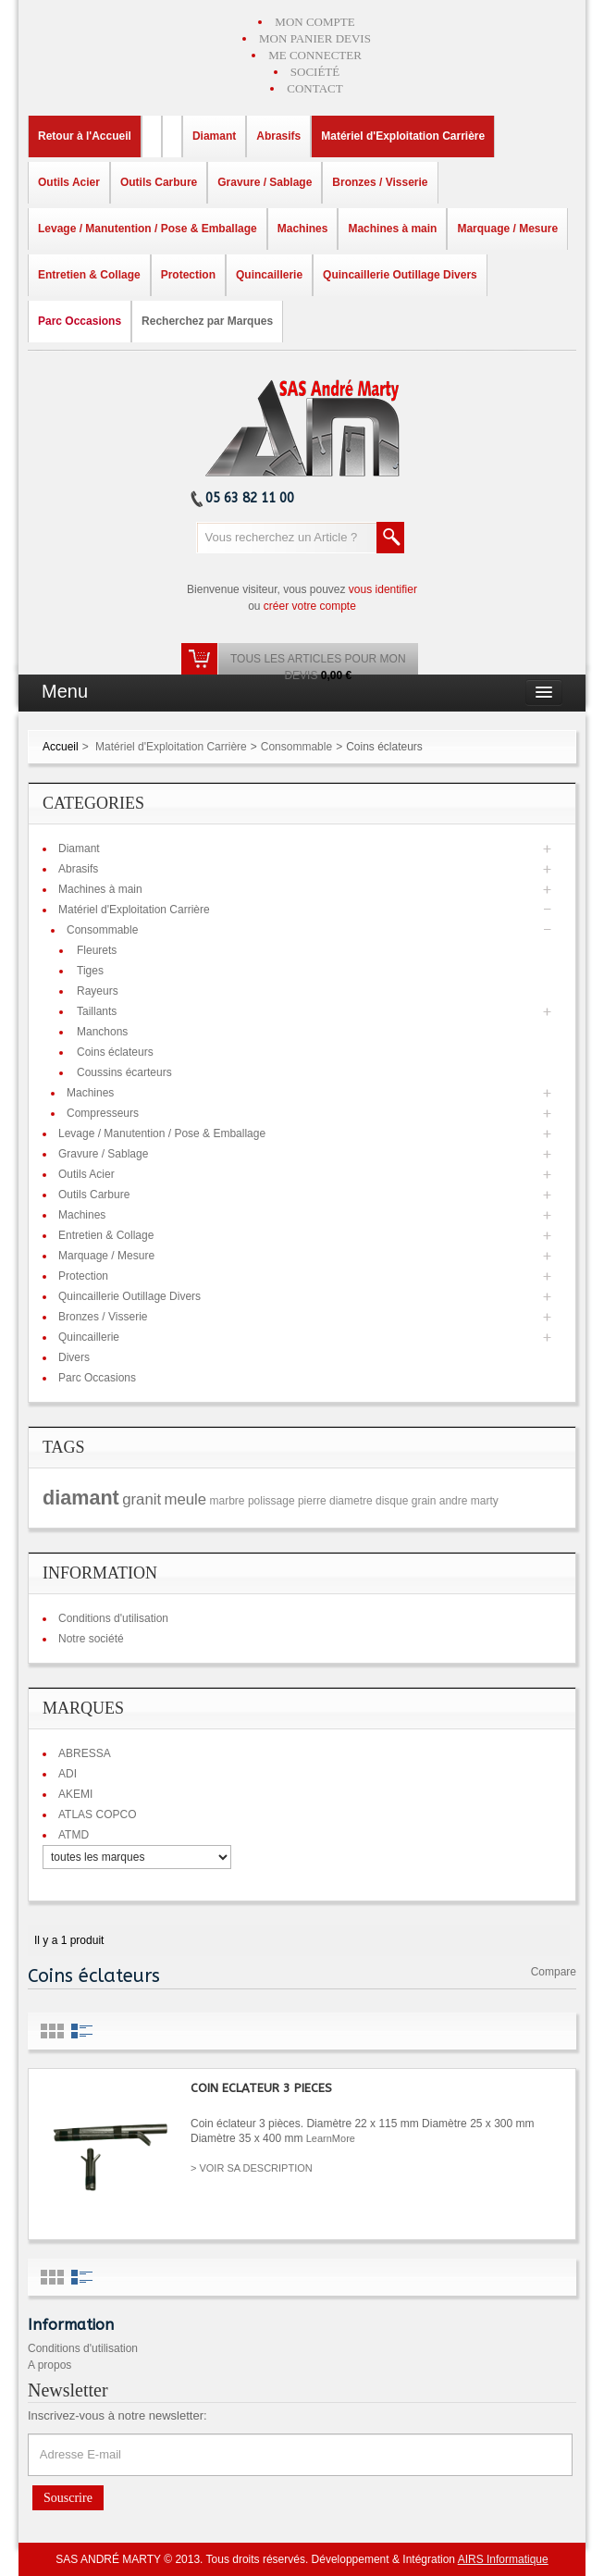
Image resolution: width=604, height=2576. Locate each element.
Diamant (79, 848)
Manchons (102, 1031)
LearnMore (330, 2138)
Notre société (91, 1638)
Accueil (61, 746)
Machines (90, 1092)
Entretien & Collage (106, 1235)
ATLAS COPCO (97, 1814)
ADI (67, 1773)
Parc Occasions (97, 1377)
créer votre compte (310, 606)
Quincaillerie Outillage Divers (129, 1296)
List (81, 2031)
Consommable (296, 746)
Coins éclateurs (115, 1052)
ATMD (73, 1834)
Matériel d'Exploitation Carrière (171, 746)
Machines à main (100, 889)
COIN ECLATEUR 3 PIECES (261, 2088)
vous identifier (383, 589)
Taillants (97, 1011)
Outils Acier (86, 1174)
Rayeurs (97, 991)
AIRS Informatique (503, 2559)
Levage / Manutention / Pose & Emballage (161, 1133)
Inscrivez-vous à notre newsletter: (117, 2415)
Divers (74, 1357)
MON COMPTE (314, 22)
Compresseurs (103, 1113)
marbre (227, 1500)
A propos (49, 2365)
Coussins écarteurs (124, 1072)
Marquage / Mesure (106, 1255)
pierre (312, 1500)
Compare (553, 1971)
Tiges (90, 970)
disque (392, 1500)
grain (424, 1500)
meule (185, 1499)
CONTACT (314, 88)
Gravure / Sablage (103, 1153)
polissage (271, 1500)
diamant (81, 1497)
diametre (351, 1500)
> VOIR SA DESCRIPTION (252, 2168)
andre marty (469, 1500)
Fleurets (97, 950)
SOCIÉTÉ (314, 72)
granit (141, 1499)
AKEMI (75, 1794)
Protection (83, 1275)
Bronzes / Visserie (103, 1316)
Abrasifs (78, 868)
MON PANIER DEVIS (315, 38)
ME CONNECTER (315, 55)
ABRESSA (84, 1753)
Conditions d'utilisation (113, 1618)
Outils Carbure (93, 1194)
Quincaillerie (88, 1337)
